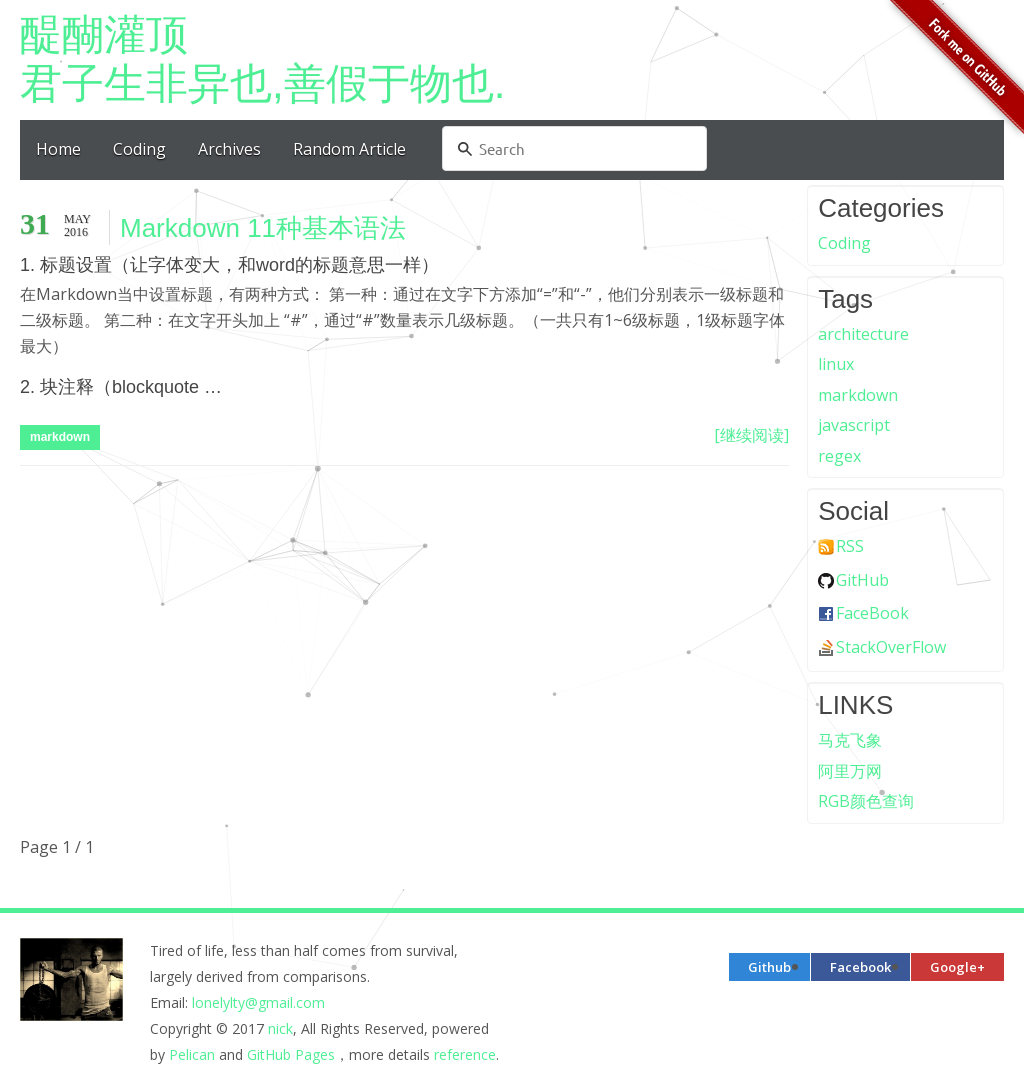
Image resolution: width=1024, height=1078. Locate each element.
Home (58, 149)
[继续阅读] (751, 435)
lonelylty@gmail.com (258, 1002)
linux (836, 364)
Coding (139, 149)
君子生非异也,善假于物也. (512, 59)
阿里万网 (850, 771)
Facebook (860, 967)
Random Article (349, 149)
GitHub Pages (291, 1054)
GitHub (862, 580)
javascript (854, 425)
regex (839, 456)
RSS (850, 546)
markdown (60, 437)
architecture (863, 334)
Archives (229, 149)
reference (465, 1054)
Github (769, 967)
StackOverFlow (891, 647)
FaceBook (872, 613)
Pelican (192, 1054)
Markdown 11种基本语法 (263, 228)
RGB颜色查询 (866, 801)
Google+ (957, 967)
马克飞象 (850, 740)
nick (280, 1028)
